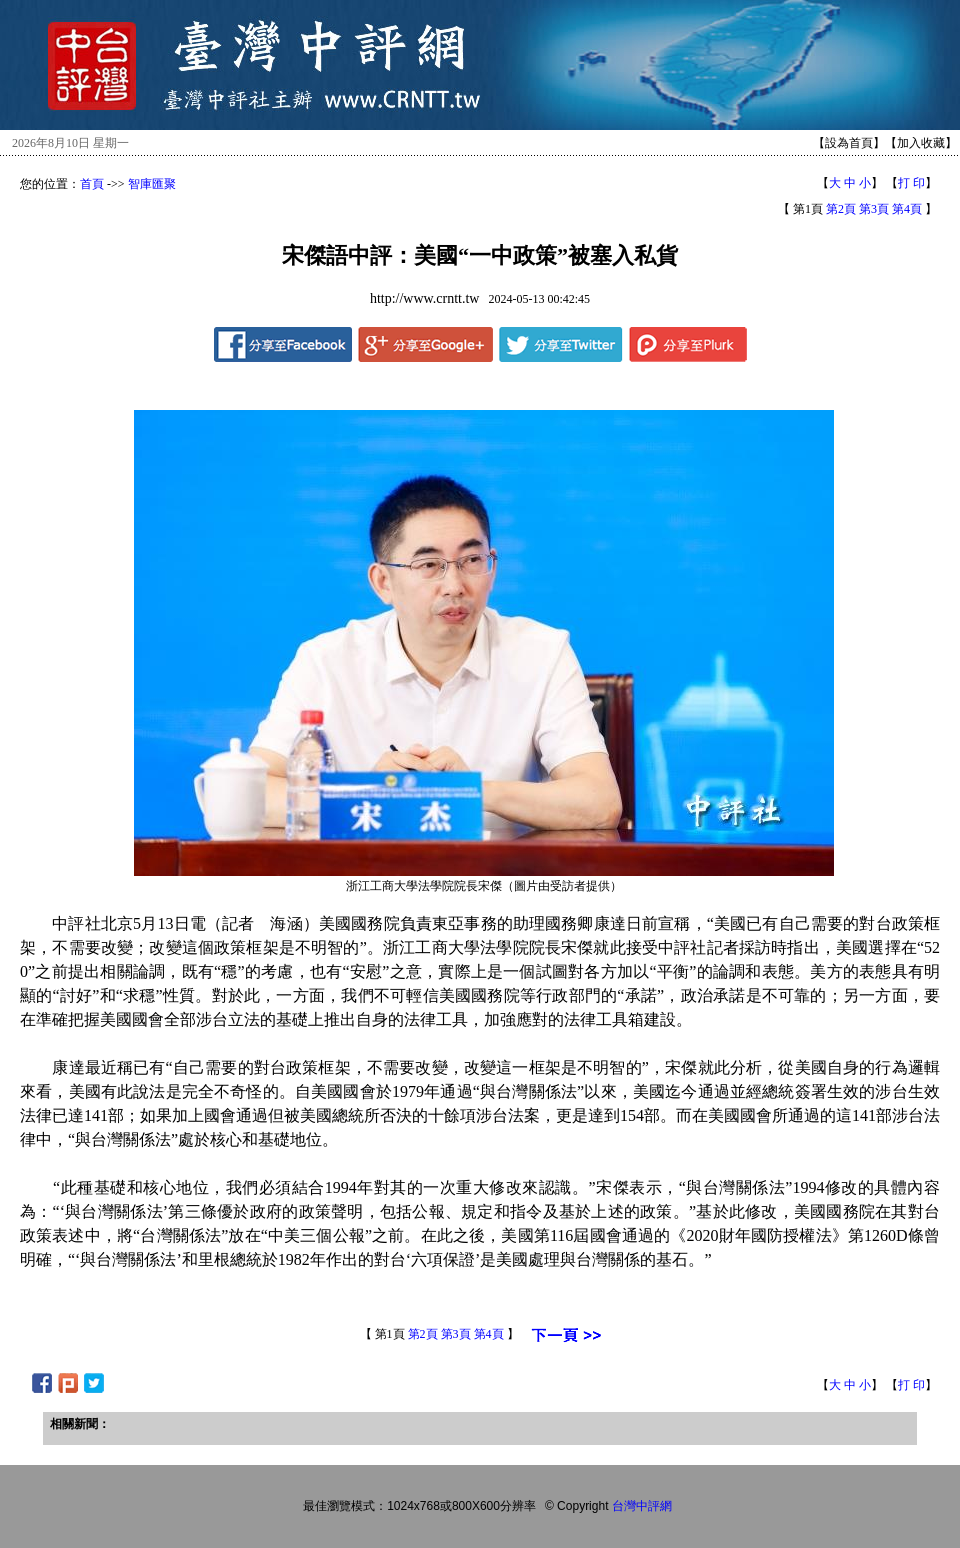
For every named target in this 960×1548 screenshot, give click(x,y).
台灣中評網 (642, 1506)
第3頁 (874, 209)
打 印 (911, 183)
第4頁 (907, 209)
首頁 (92, 184)
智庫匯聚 (152, 184)
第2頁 (841, 209)
